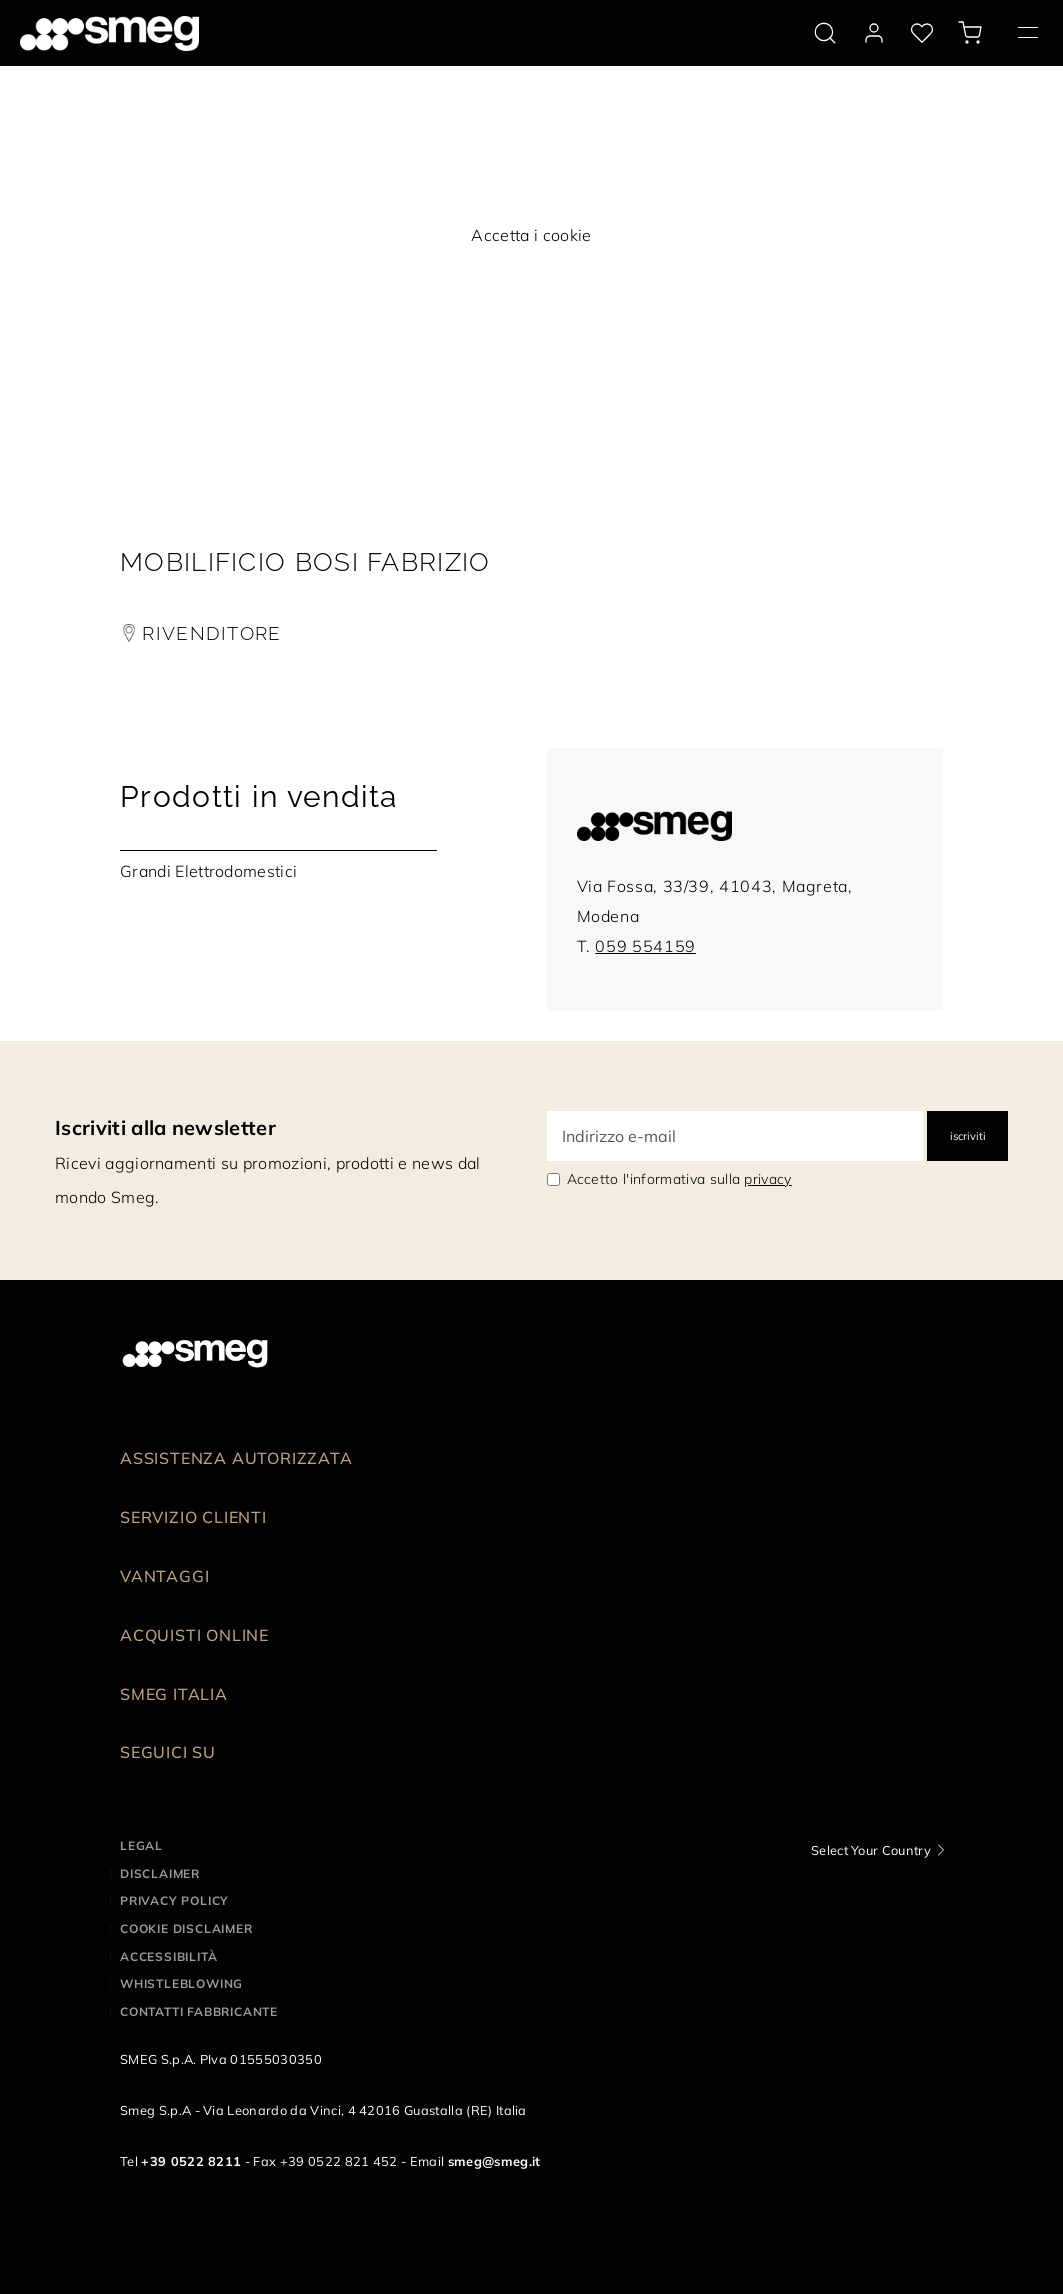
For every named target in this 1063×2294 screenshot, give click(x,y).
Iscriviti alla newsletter (165, 1127)
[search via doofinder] (825, 33)
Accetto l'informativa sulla (679, 1179)
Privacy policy (174, 1900)
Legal (141, 1845)
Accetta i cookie (531, 235)
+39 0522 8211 (191, 2161)
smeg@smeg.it (494, 2161)
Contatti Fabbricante (199, 2011)
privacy (767, 1179)
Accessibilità (168, 1956)
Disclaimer (160, 1873)
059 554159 (645, 946)
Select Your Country (871, 1850)
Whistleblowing (181, 1983)
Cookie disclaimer (186, 1928)
